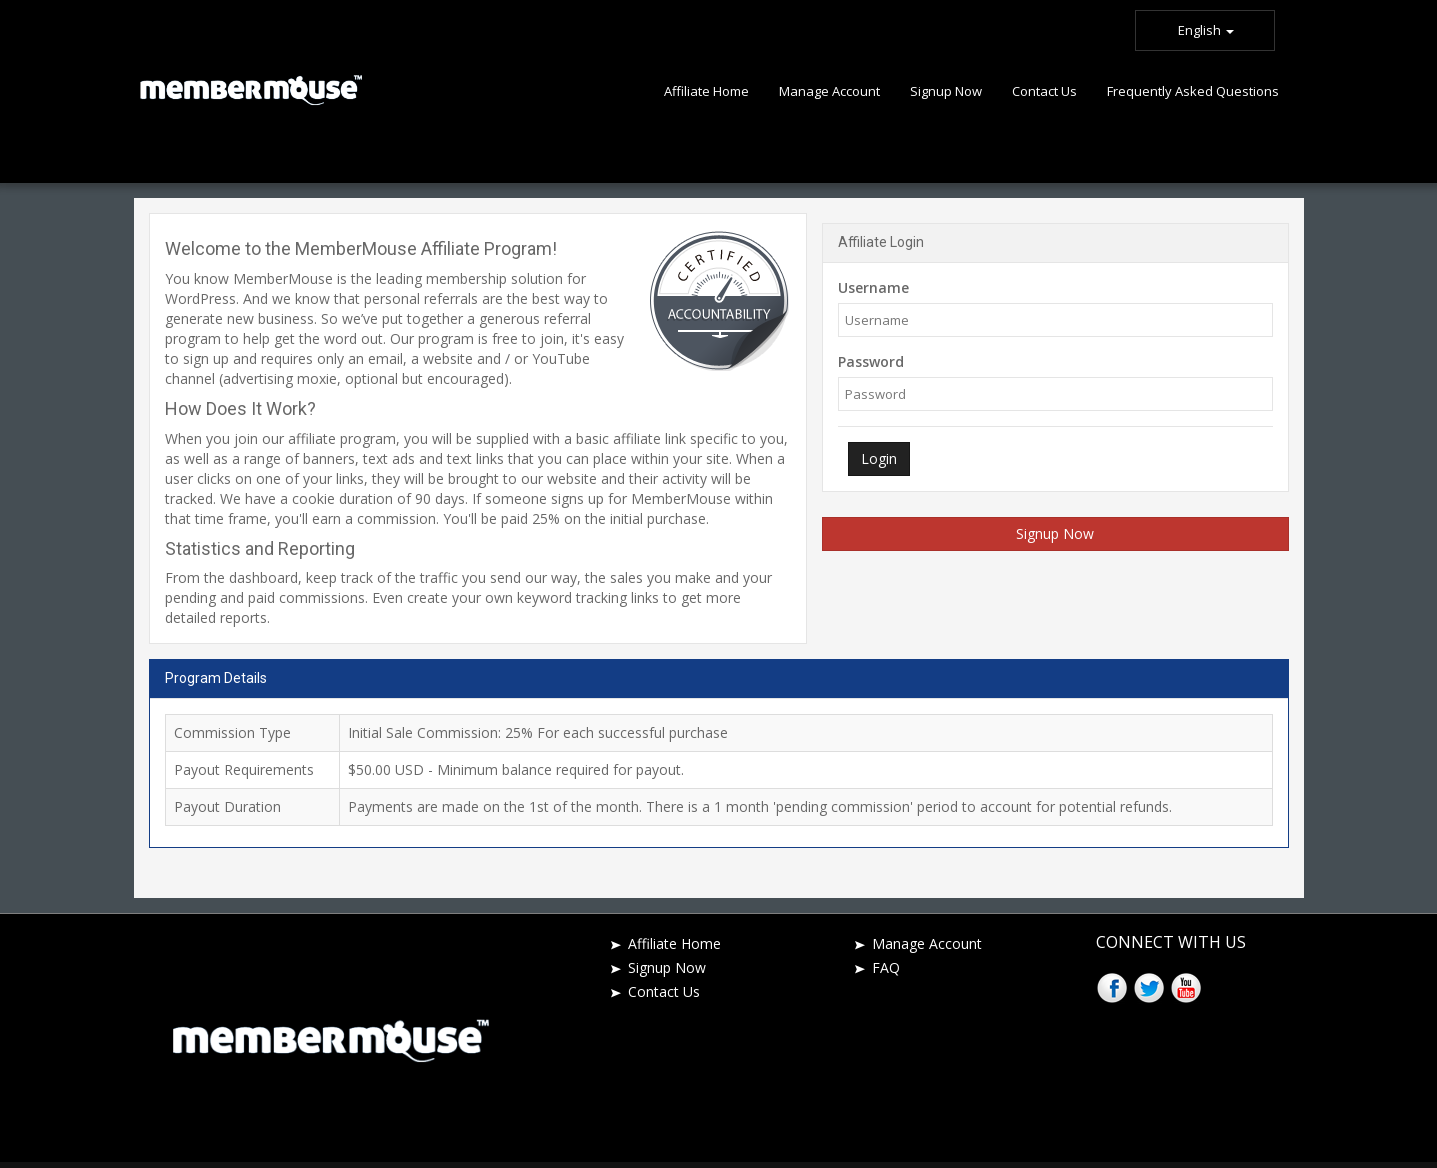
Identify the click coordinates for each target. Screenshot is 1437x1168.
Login (879, 458)
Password (871, 361)
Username (873, 287)
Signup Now (1055, 533)
